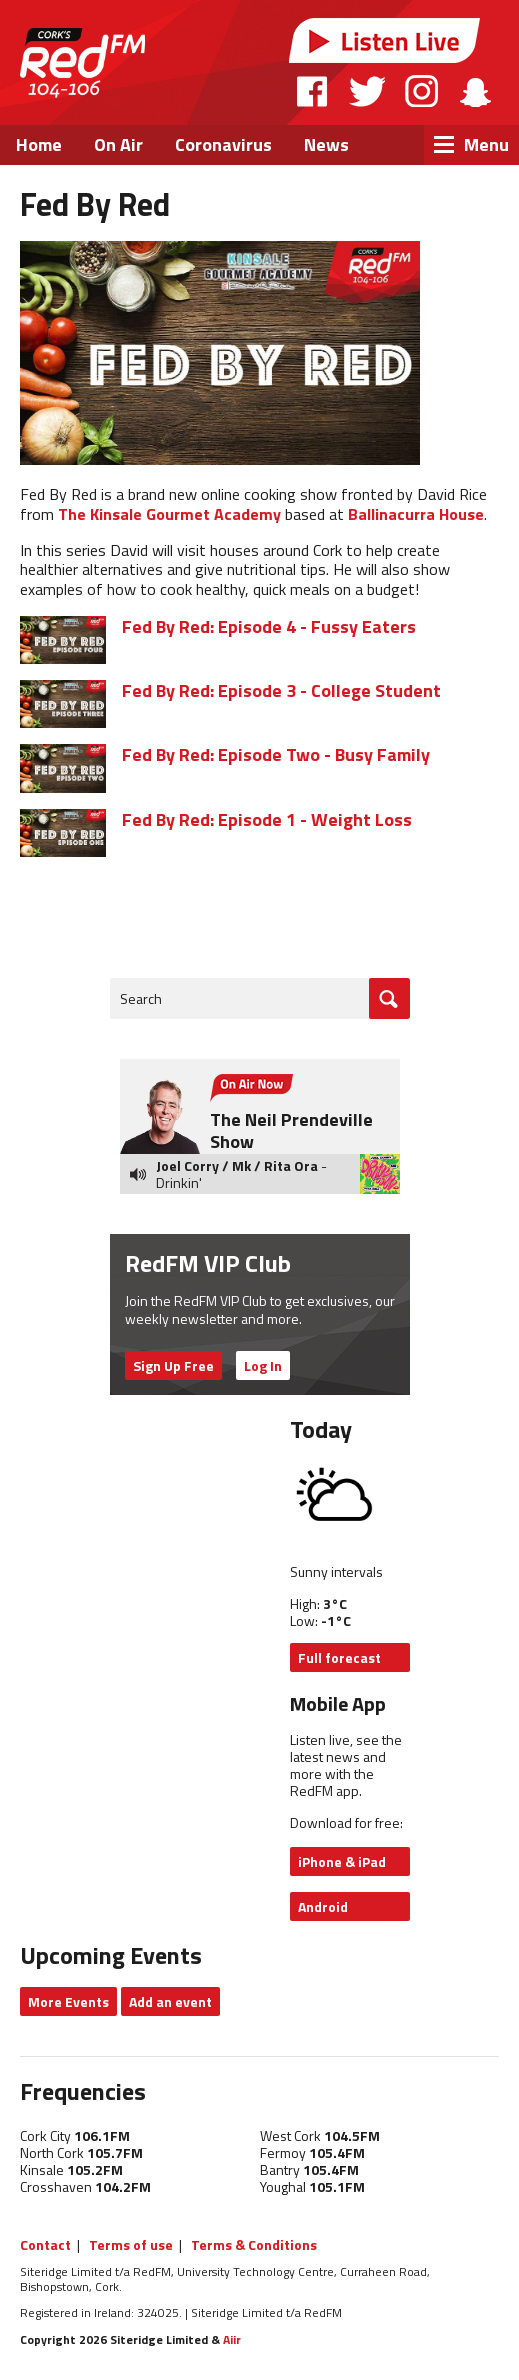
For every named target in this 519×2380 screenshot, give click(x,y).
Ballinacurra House (416, 514)
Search (141, 998)
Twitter (367, 91)
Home (39, 144)
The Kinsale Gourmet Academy (169, 514)
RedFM (82, 62)
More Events (68, 2001)
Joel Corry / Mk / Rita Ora (237, 1165)
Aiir (232, 2339)
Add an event (170, 2001)
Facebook (313, 91)
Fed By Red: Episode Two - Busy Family (276, 754)
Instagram (421, 91)
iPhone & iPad (342, 1861)
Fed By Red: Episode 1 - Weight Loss (267, 819)
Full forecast (339, 1657)
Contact (45, 2244)
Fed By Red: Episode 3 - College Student (281, 690)
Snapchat (474, 91)
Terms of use (131, 2244)
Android (323, 1906)
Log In (263, 1365)
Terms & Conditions (254, 2244)
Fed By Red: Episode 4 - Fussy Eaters (269, 626)
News (326, 144)
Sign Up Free (173, 1365)
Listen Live (385, 40)
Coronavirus (223, 144)
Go (389, 998)
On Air (118, 144)
